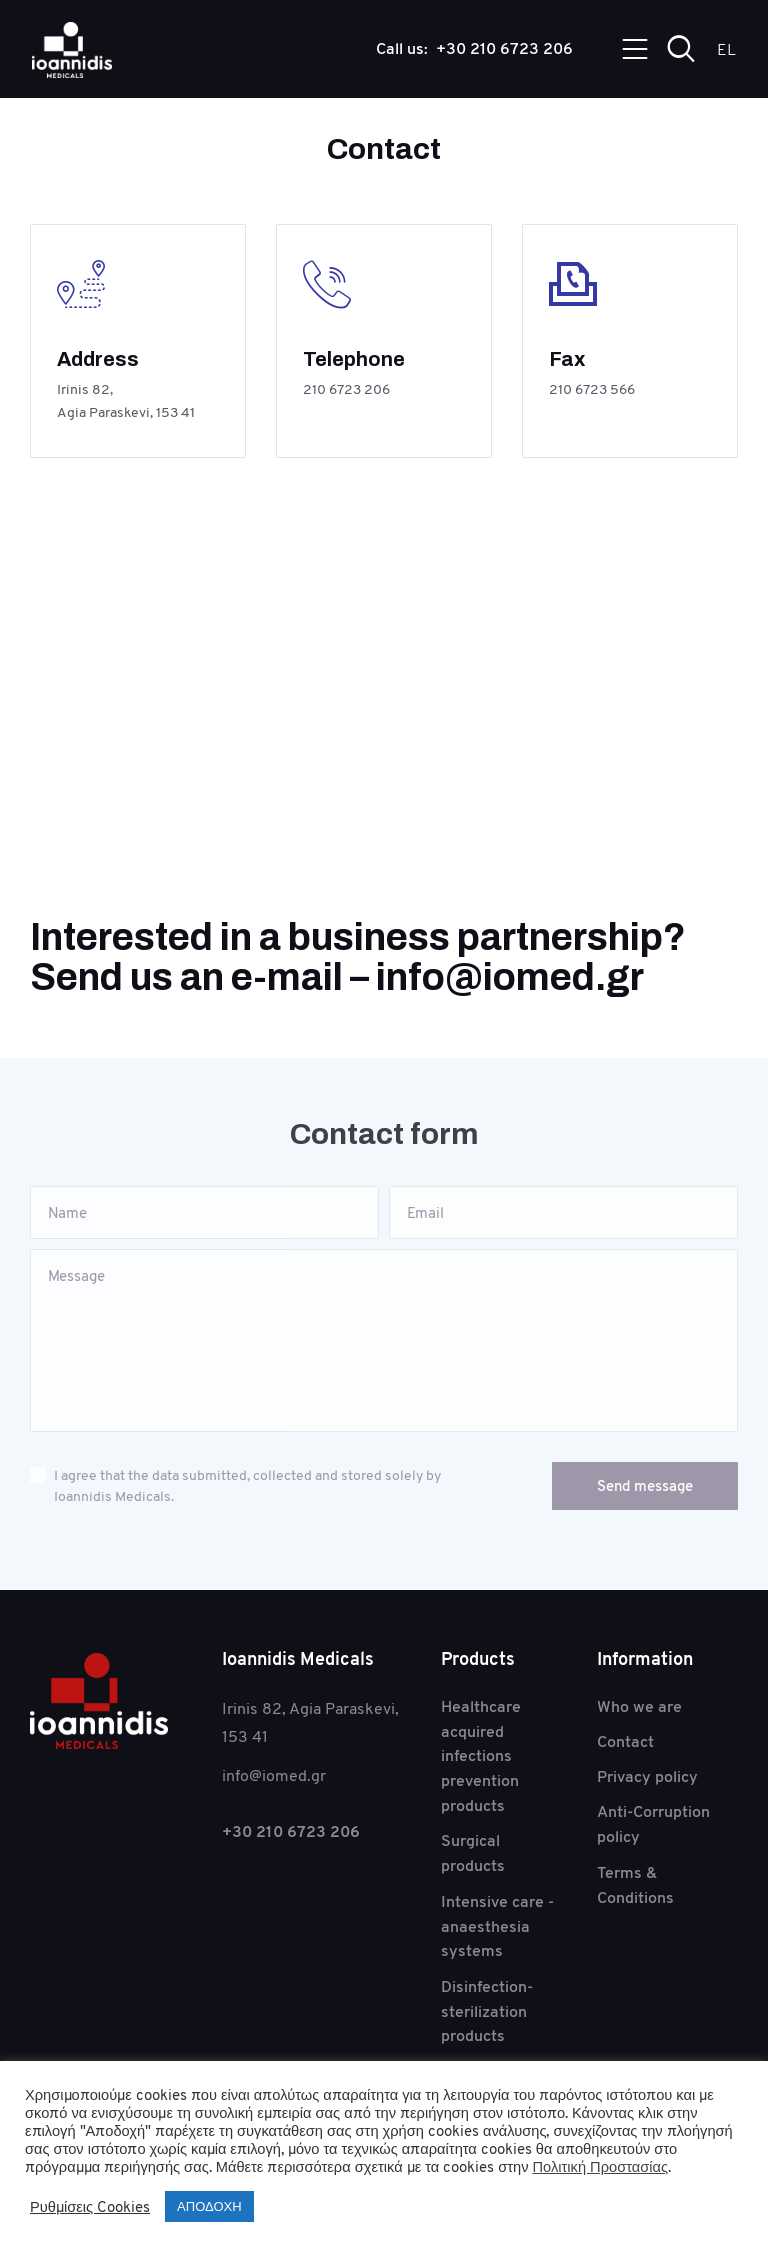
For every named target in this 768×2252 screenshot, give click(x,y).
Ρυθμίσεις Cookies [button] (90, 2207)
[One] (384, 700)
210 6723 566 (592, 390)
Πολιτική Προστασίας (601, 2167)
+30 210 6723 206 (291, 1832)
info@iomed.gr (510, 979)
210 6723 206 (346, 390)
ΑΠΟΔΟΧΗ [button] (209, 2206)
